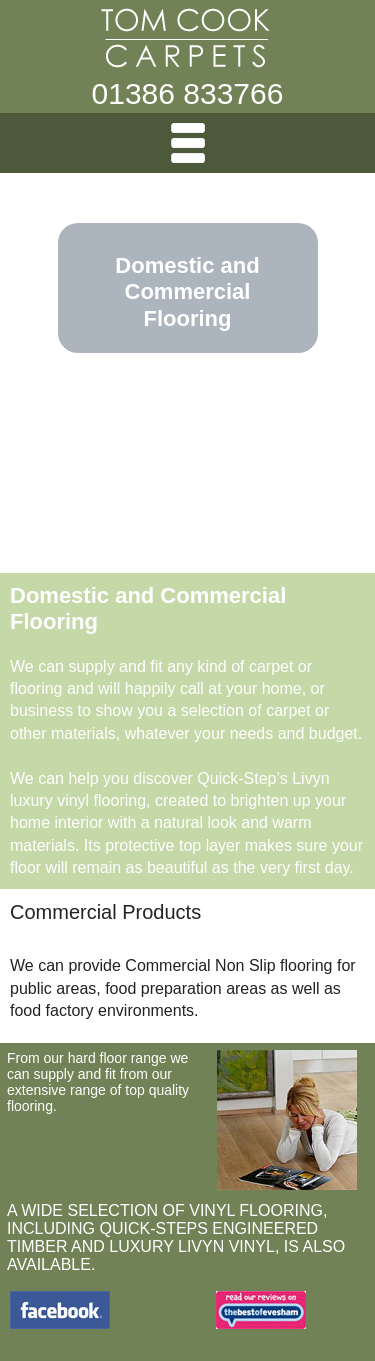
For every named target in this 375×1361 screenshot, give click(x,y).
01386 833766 (188, 93)
